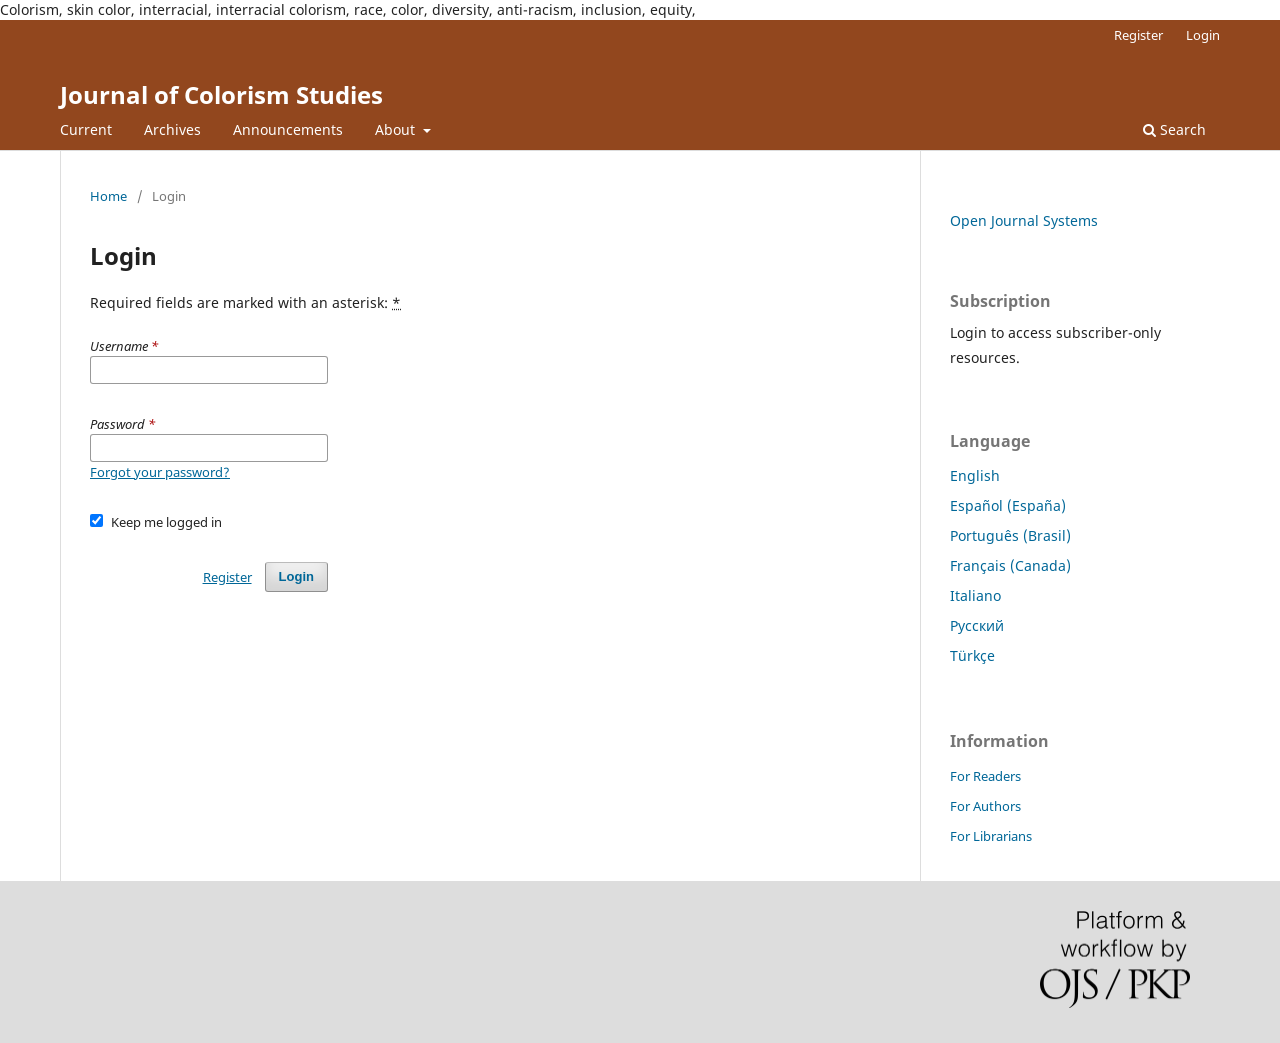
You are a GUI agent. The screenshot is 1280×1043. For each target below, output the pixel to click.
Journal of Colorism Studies (221, 94)
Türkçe (972, 655)
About (397, 129)
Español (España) (1008, 505)
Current (86, 129)
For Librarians (991, 836)
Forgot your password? (160, 472)
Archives (172, 129)
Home (108, 196)
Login (1203, 35)
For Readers (985, 776)
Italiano (975, 595)
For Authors (985, 806)
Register (1138, 35)
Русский (977, 625)
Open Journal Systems (1024, 220)
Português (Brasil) (1010, 535)
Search (1174, 129)
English (975, 475)
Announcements (288, 129)
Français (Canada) (1010, 565)
